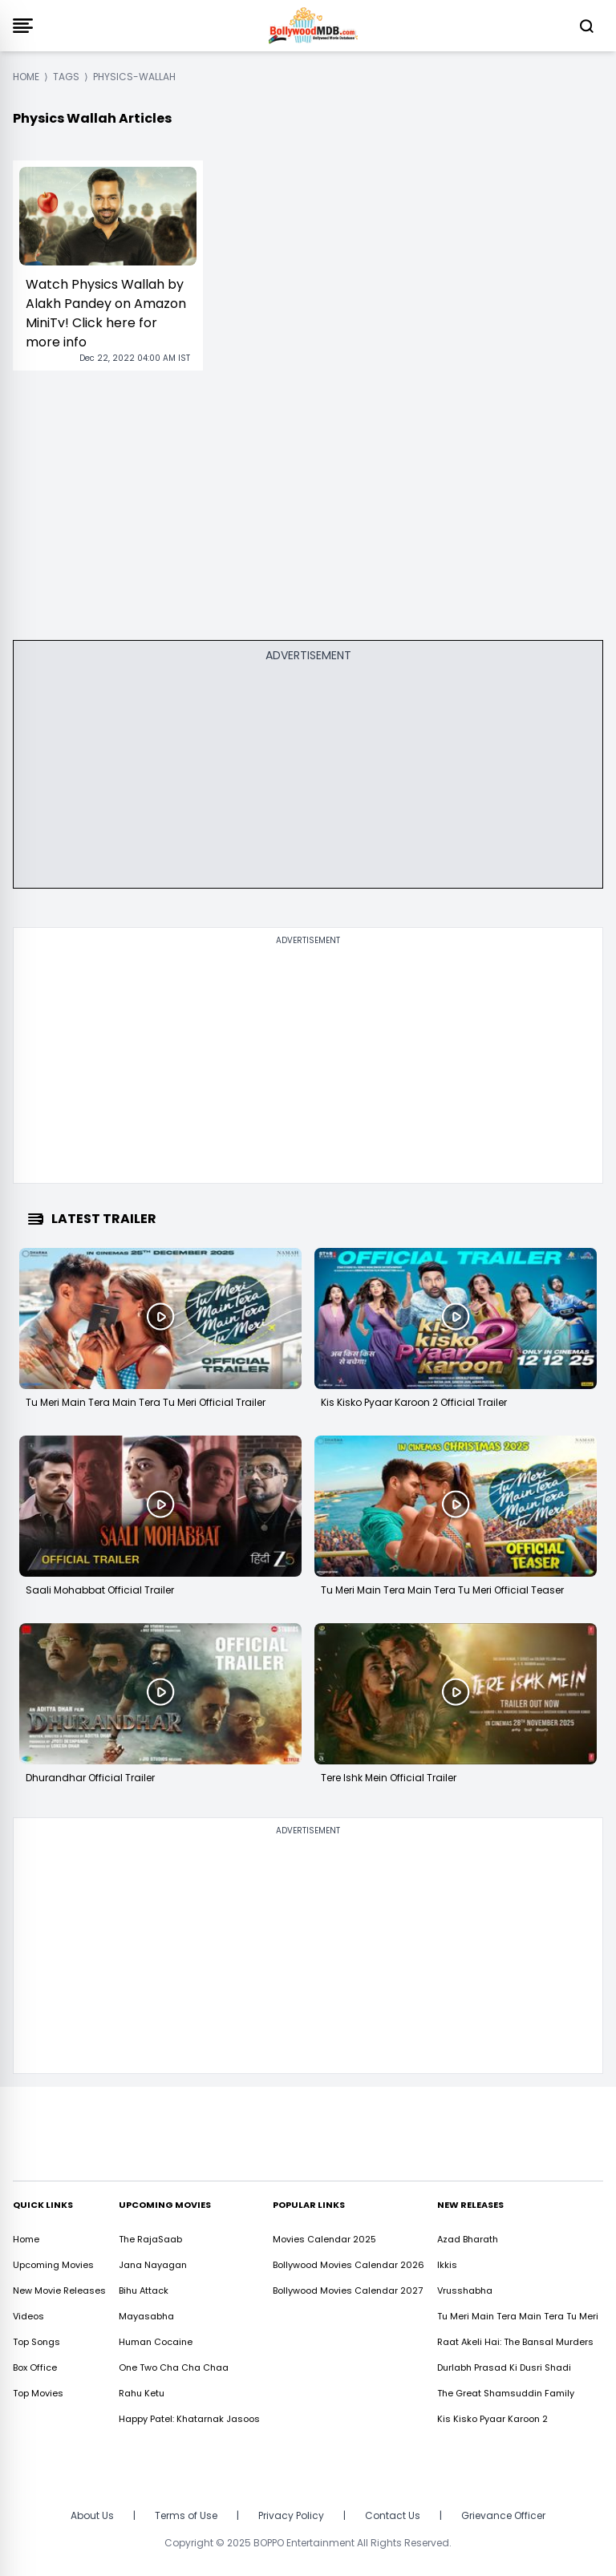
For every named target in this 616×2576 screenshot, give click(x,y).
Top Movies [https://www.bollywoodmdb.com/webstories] (38, 2393)
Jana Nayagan (153, 2264)
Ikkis (447, 2264)
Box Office (35, 2367)
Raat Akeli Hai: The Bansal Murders (515, 2341)
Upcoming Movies (53, 2264)
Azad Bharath (467, 2239)
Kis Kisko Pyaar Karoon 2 (492, 2418)
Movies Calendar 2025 (324, 2239)
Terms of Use (186, 2515)
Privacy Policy (291, 2515)
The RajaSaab (150, 2239)
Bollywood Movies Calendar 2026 (348, 2264)
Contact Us (392, 2515)
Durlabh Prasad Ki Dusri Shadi (504, 2367)
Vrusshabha (464, 2290)
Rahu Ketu (141, 2393)
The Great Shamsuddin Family (505, 2393)
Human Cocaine (155, 2341)
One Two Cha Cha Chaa (174, 2367)
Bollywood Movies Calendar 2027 (348, 2290)
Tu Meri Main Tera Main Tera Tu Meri (517, 2316)
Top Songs (36, 2341)
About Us (92, 2515)
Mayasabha (146, 2316)
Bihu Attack (143, 2290)
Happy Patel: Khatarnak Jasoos (189, 2418)
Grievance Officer (503, 2515)
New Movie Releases (59, 2290)
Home (26, 2239)
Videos (28, 2316)
